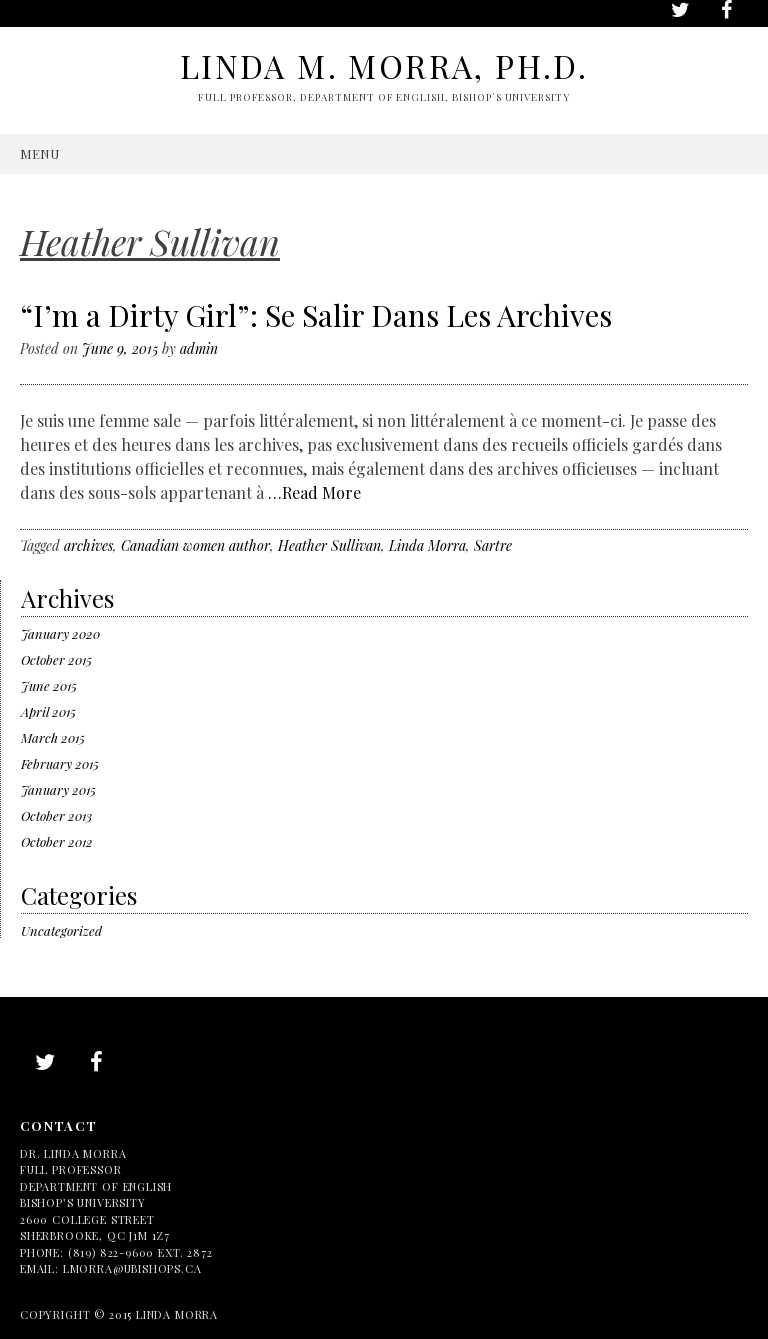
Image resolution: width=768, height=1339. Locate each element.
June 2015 (49, 685)
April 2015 (48, 711)
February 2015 (60, 763)
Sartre (493, 545)
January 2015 (58, 789)
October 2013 (56, 815)
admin (199, 348)
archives (88, 545)
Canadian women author (195, 545)
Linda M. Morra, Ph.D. (384, 65)
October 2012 (57, 841)
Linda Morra (427, 545)
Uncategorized (61, 930)
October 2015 (56, 659)
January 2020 (60, 633)
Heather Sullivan (329, 545)
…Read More (314, 492)
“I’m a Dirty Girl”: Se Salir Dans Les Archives (316, 315)
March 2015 (53, 737)
